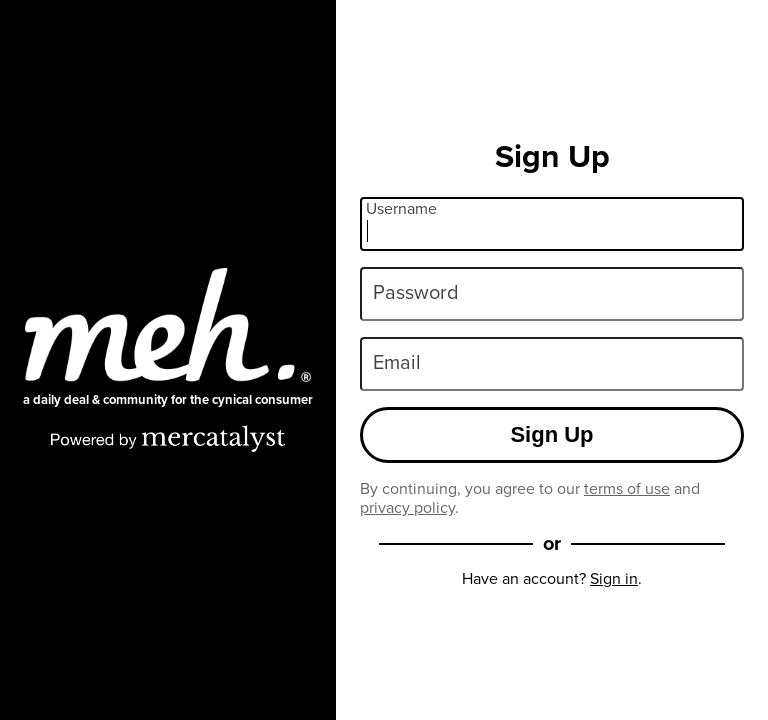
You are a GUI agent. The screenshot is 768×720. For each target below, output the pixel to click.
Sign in (614, 578)
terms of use (627, 488)
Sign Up (551, 434)
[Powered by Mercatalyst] (168, 438)
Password (416, 292)
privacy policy (407, 507)
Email (397, 362)
